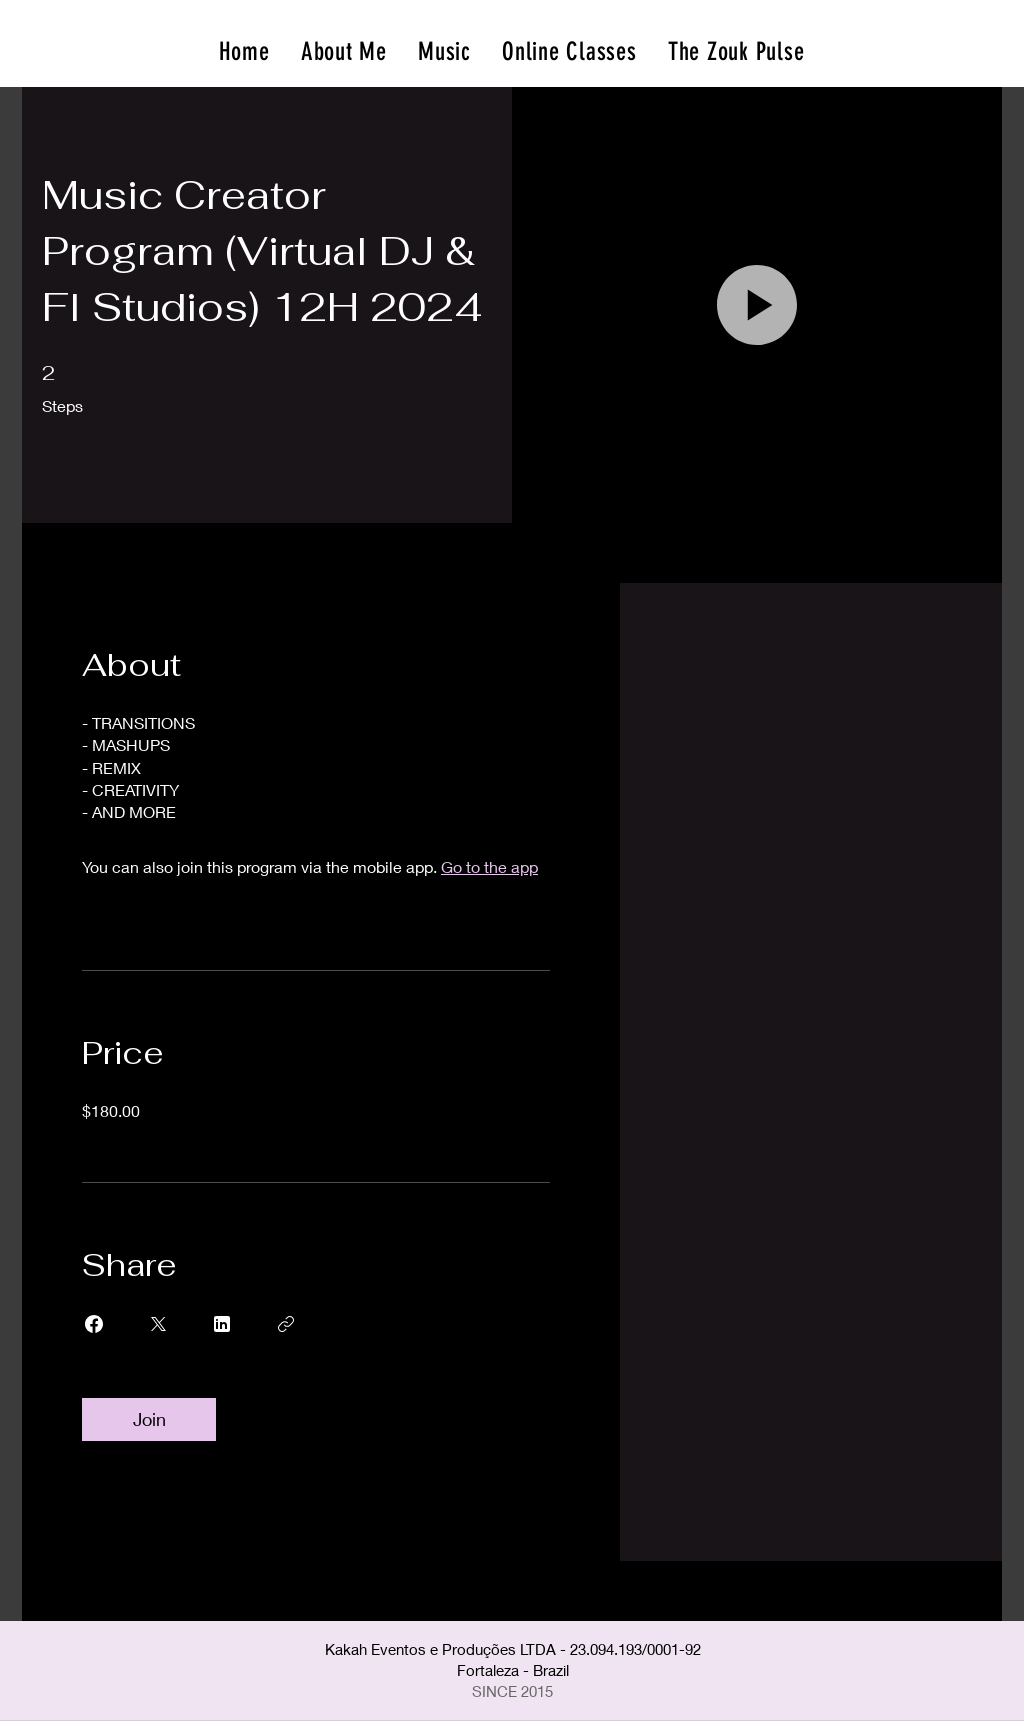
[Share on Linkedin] (222, 1324)
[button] (757, 305)
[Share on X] (158, 1324)
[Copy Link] (286, 1324)
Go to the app (489, 866)
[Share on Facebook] (94, 1324)
